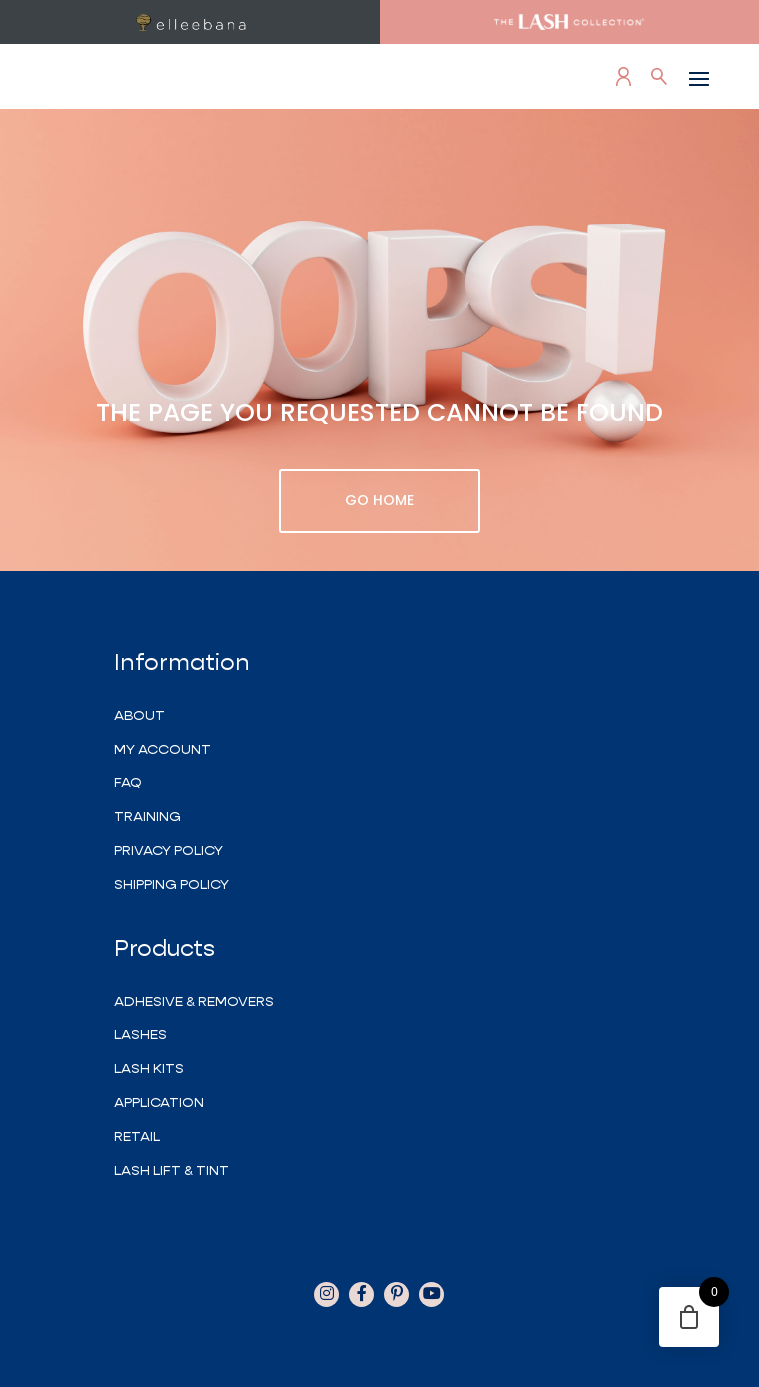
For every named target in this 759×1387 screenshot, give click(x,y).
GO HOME (379, 500)
